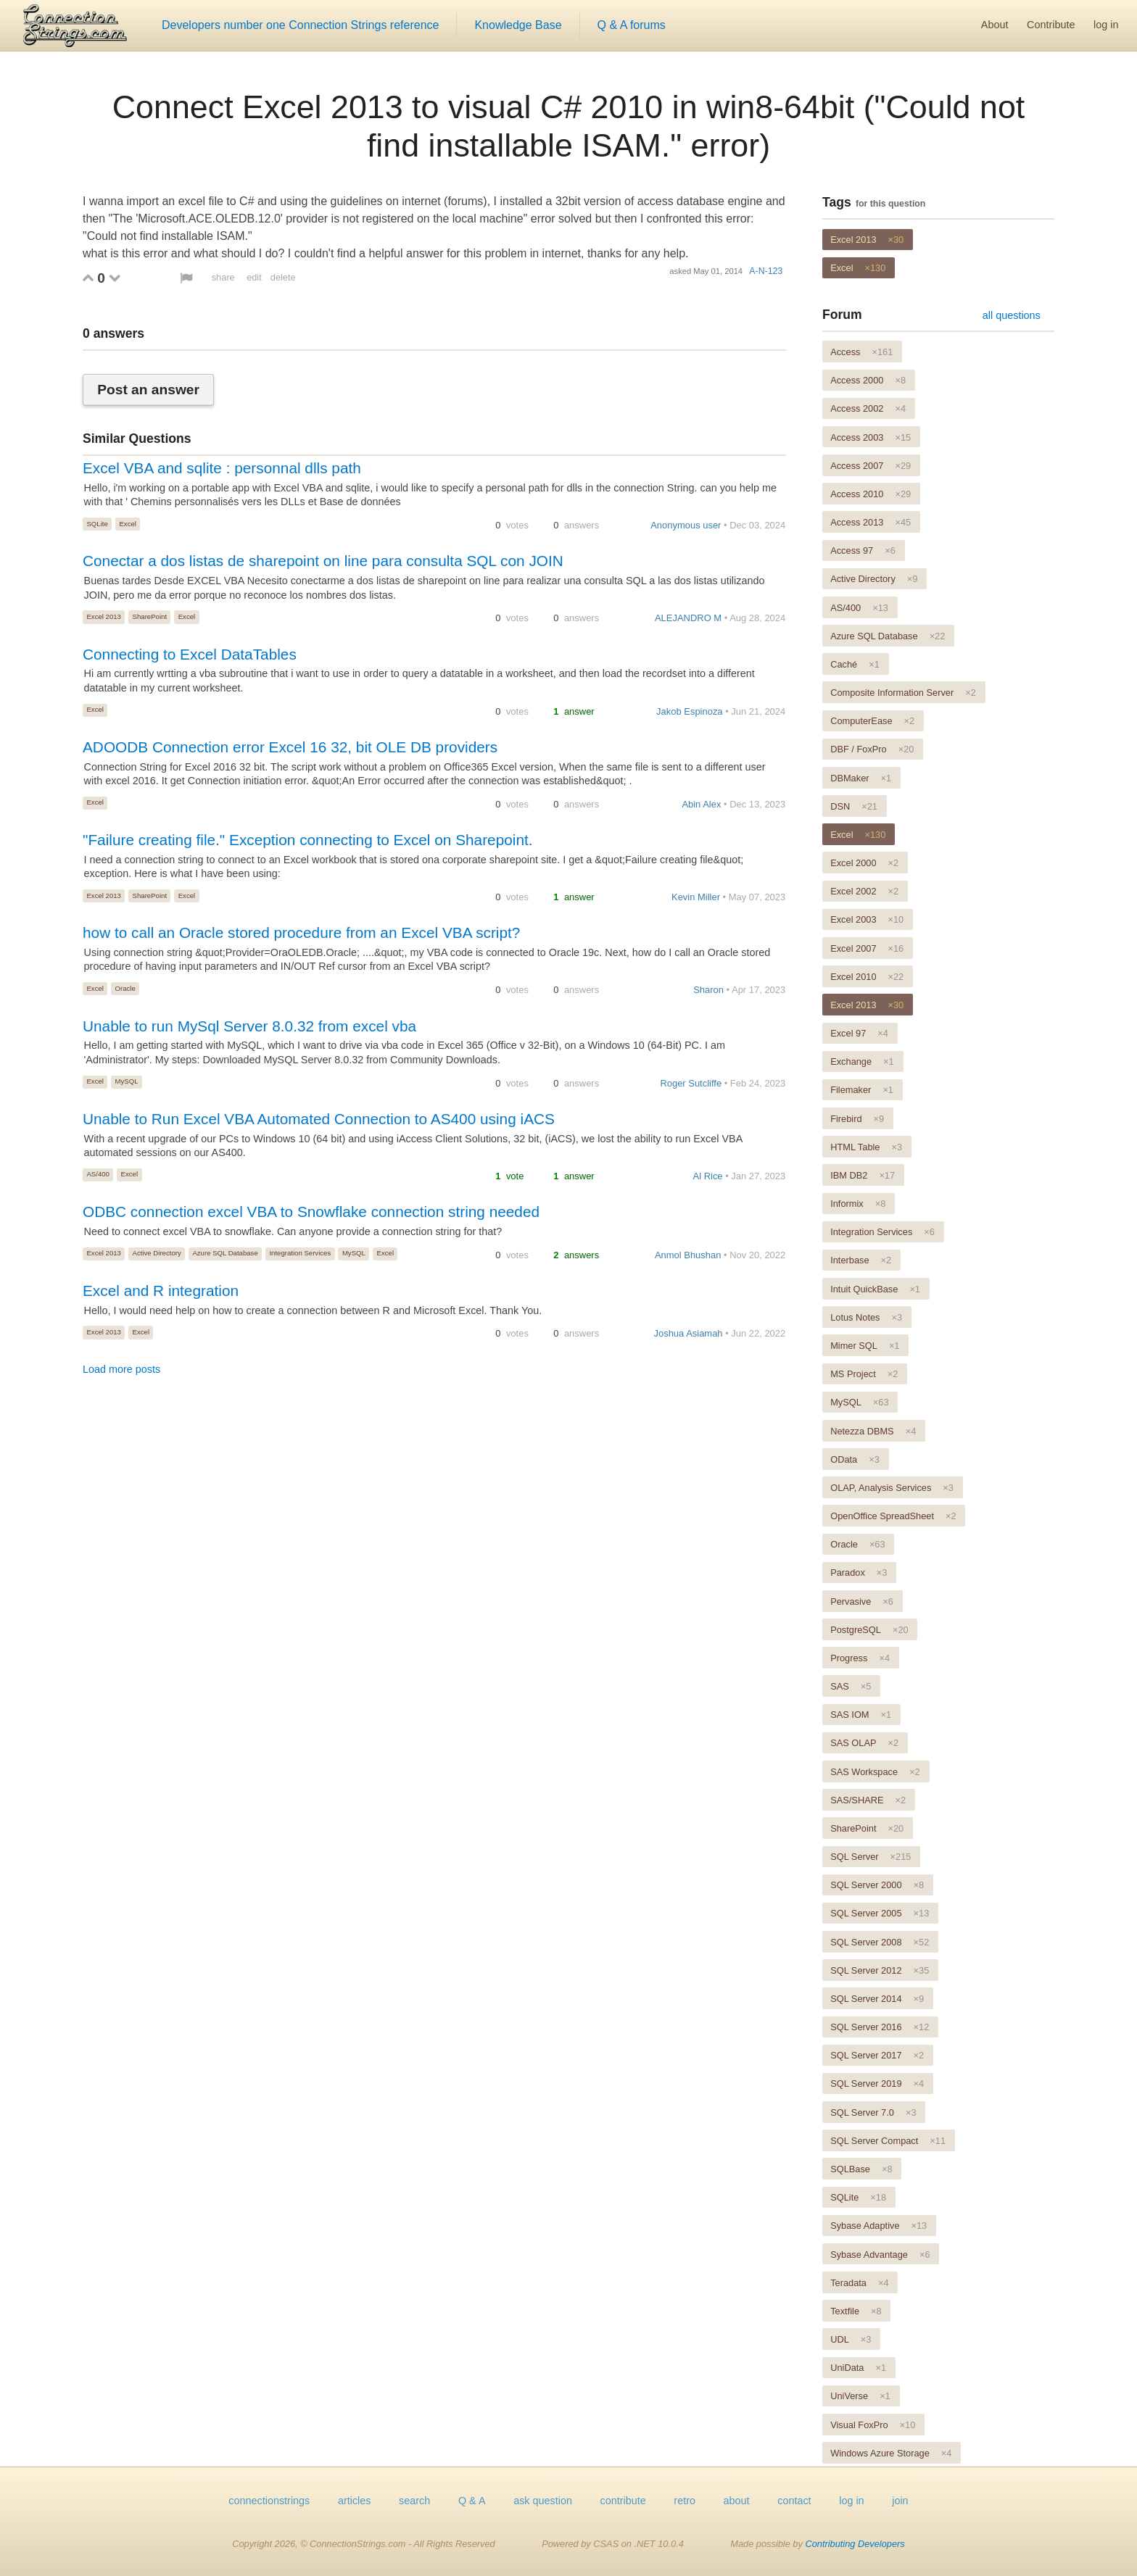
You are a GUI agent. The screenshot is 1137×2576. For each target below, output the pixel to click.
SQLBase (861, 2169)
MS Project (864, 1373)
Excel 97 (859, 1033)
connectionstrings (269, 2500)
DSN (853, 806)
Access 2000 (868, 380)
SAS (850, 1686)
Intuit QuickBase (875, 1289)
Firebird (857, 1118)
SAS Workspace (875, 1771)
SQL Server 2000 (877, 1884)
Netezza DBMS (873, 1431)
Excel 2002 (864, 891)
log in (1105, 24)
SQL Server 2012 (879, 1970)
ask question (542, 2500)
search (414, 2500)
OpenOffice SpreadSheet (893, 1516)
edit (254, 277)
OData (855, 1459)
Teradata (859, 2282)
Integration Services (300, 1253)
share (223, 277)
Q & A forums (632, 25)
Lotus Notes (866, 1317)
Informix (857, 1203)
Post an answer (148, 389)
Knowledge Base (517, 25)
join (900, 2500)
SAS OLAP (864, 1742)
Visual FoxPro (872, 2424)
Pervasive (861, 1601)
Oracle (125, 988)
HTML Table (866, 1147)
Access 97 (863, 550)
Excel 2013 (103, 616)
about (737, 2500)
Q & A (472, 2500)
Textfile (855, 2311)
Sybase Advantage (880, 2254)
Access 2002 (868, 408)
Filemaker (861, 1089)
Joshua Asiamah (688, 1333)
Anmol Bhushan (688, 1255)
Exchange (862, 1061)
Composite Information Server (903, 692)
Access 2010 (870, 494)
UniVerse (860, 2395)
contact (794, 2500)
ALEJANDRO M (688, 617)
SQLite (96, 524)
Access (861, 351)
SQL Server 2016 (879, 2027)
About (995, 24)
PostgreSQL (869, 1629)
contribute (623, 2500)
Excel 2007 (867, 948)
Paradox (858, 1572)
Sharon (708, 989)
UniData (858, 2367)
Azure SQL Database (224, 1253)
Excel (127, 524)
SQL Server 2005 (879, 1913)
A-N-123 (765, 271)
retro (684, 2500)
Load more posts (121, 1369)
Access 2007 (870, 465)
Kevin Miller (695, 897)
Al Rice (708, 1176)
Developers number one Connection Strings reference (300, 25)
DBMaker (860, 778)
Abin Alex (701, 804)
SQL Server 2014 (877, 1998)
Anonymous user (685, 525)
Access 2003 (870, 437)
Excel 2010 (867, 976)
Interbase (860, 1260)
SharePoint (150, 616)
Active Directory (157, 1253)
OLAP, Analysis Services (892, 1487)
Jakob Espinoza (689, 711)
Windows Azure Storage (890, 2453)
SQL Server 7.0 (873, 2112)
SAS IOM (860, 1714)
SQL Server (870, 1856)
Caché (855, 664)
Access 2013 (870, 522)
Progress (860, 1658)
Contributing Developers (854, 2543)
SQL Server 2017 (877, 2055)
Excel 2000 (864, 862)
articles (354, 2500)
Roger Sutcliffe (691, 1083)
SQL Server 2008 (879, 1942)
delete (283, 277)
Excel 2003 (867, 919)
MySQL (126, 1081)
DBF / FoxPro (872, 749)
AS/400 (97, 1174)
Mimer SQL (864, 1345)
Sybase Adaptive (878, 2225)
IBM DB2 (862, 1175)
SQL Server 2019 (877, 2083)
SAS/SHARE (868, 1800)
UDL (850, 2339)
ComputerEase (872, 720)
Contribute (1051, 24)
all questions (1012, 315)
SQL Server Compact (888, 2140)
